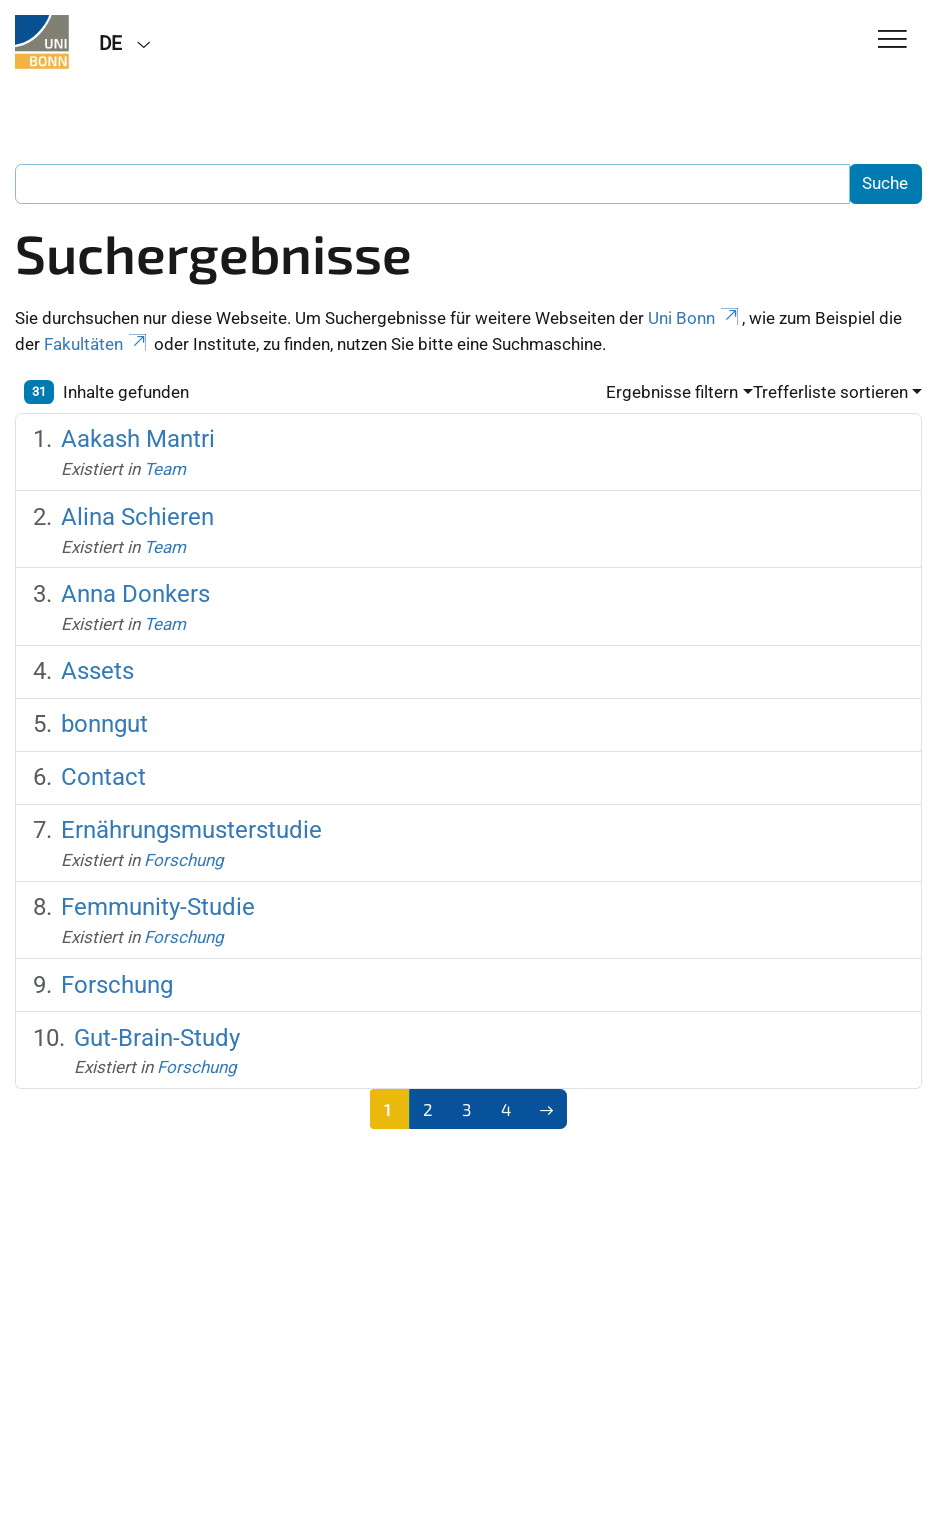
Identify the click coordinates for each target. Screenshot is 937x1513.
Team (165, 469)
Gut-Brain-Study (157, 1037)
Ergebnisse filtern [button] (672, 392)
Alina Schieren (137, 516)
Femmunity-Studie (158, 906)
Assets (97, 670)
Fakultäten (97, 344)
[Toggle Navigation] (892, 40)
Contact (103, 776)
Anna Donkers (135, 593)
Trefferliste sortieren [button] (830, 392)
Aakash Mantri (138, 438)
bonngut (104, 723)
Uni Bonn (695, 318)
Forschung (184, 860)
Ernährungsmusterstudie (191, 829)
